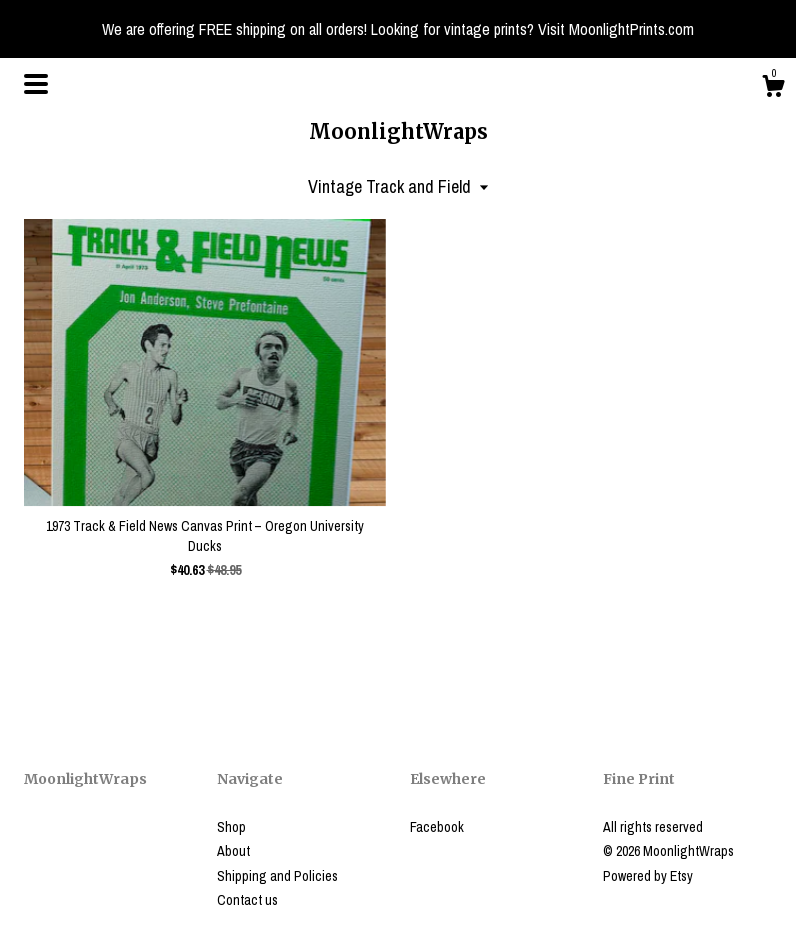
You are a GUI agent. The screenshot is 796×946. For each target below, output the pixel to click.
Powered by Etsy (648, 876)
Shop (231, 827)
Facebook (437, 827)
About (233, 851)
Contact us (247, 900)
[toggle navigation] (36, 84)
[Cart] (773, 89)
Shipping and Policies (277, 876)
